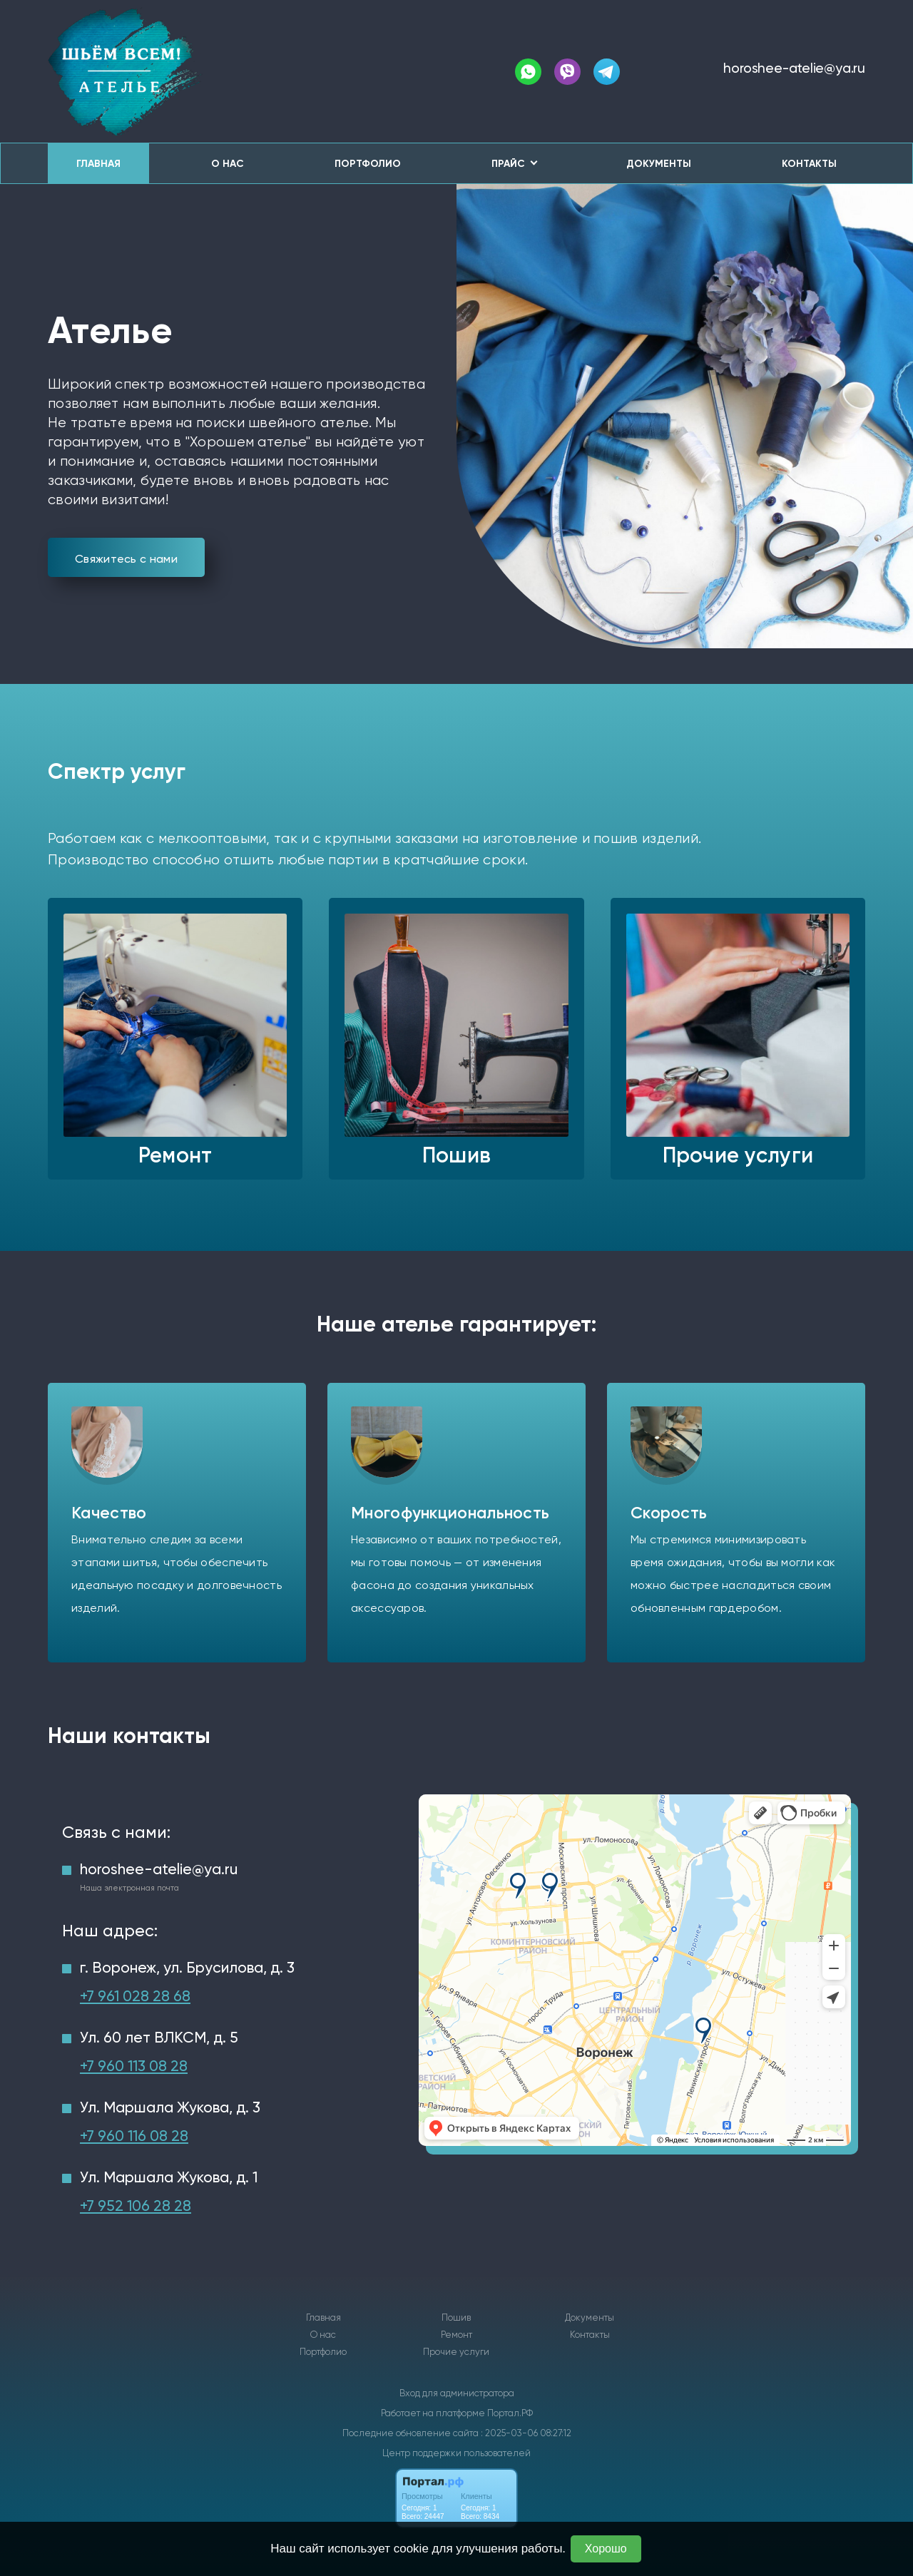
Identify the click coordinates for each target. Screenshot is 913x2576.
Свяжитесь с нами (126, 559)
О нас (227, 164)
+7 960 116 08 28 (134, 2136)
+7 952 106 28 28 (135, 2205)
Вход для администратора (456, 2393)
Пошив (456, 2318)
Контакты (809, 164)
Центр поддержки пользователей (456, 2453)
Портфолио (368, 164)
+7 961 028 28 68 (135, 1996)
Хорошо (606, 2548)
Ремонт (456, 2335)
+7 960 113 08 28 (134, 2066)
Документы (658, 164)
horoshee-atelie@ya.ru (794, 68)
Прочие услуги (456, 2352)
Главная (98, 164)
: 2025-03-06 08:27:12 (526, 2433)
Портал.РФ (510, 2413)
